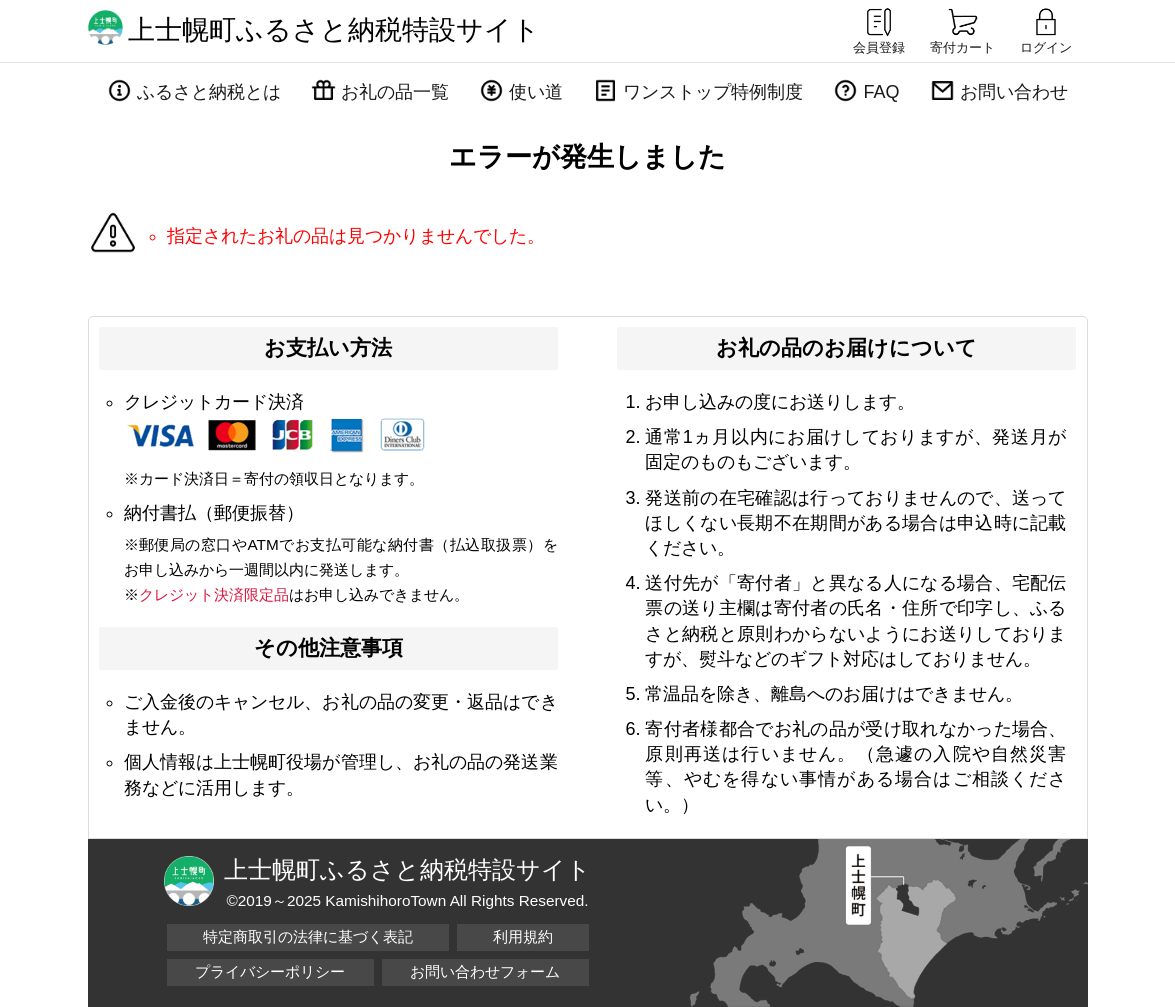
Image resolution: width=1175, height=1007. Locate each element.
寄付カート (962, 30)
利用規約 (523, 936)
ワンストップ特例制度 (713, 92)
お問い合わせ (1014, 92)
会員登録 (879, 30)
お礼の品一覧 (395, 92)
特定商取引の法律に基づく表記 (308, 936)
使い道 (536, 92)
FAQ (881, 92)
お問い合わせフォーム (485, 971)
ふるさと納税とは (209, 92)
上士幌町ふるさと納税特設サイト (334, 30)
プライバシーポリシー (270, 971)
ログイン (1046, 30)
